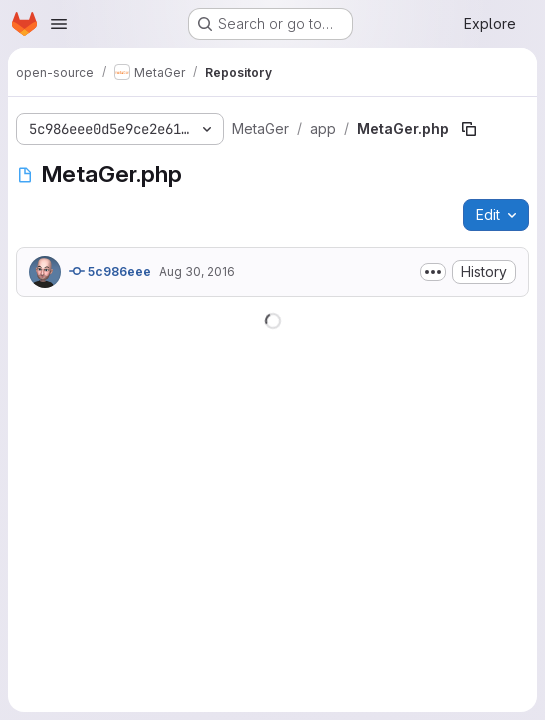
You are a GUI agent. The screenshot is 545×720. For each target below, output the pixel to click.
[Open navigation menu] (59, 24)
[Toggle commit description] (433, 272)
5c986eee (110, 271)
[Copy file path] (469, 129)
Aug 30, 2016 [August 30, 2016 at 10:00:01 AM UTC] (197, 271)
